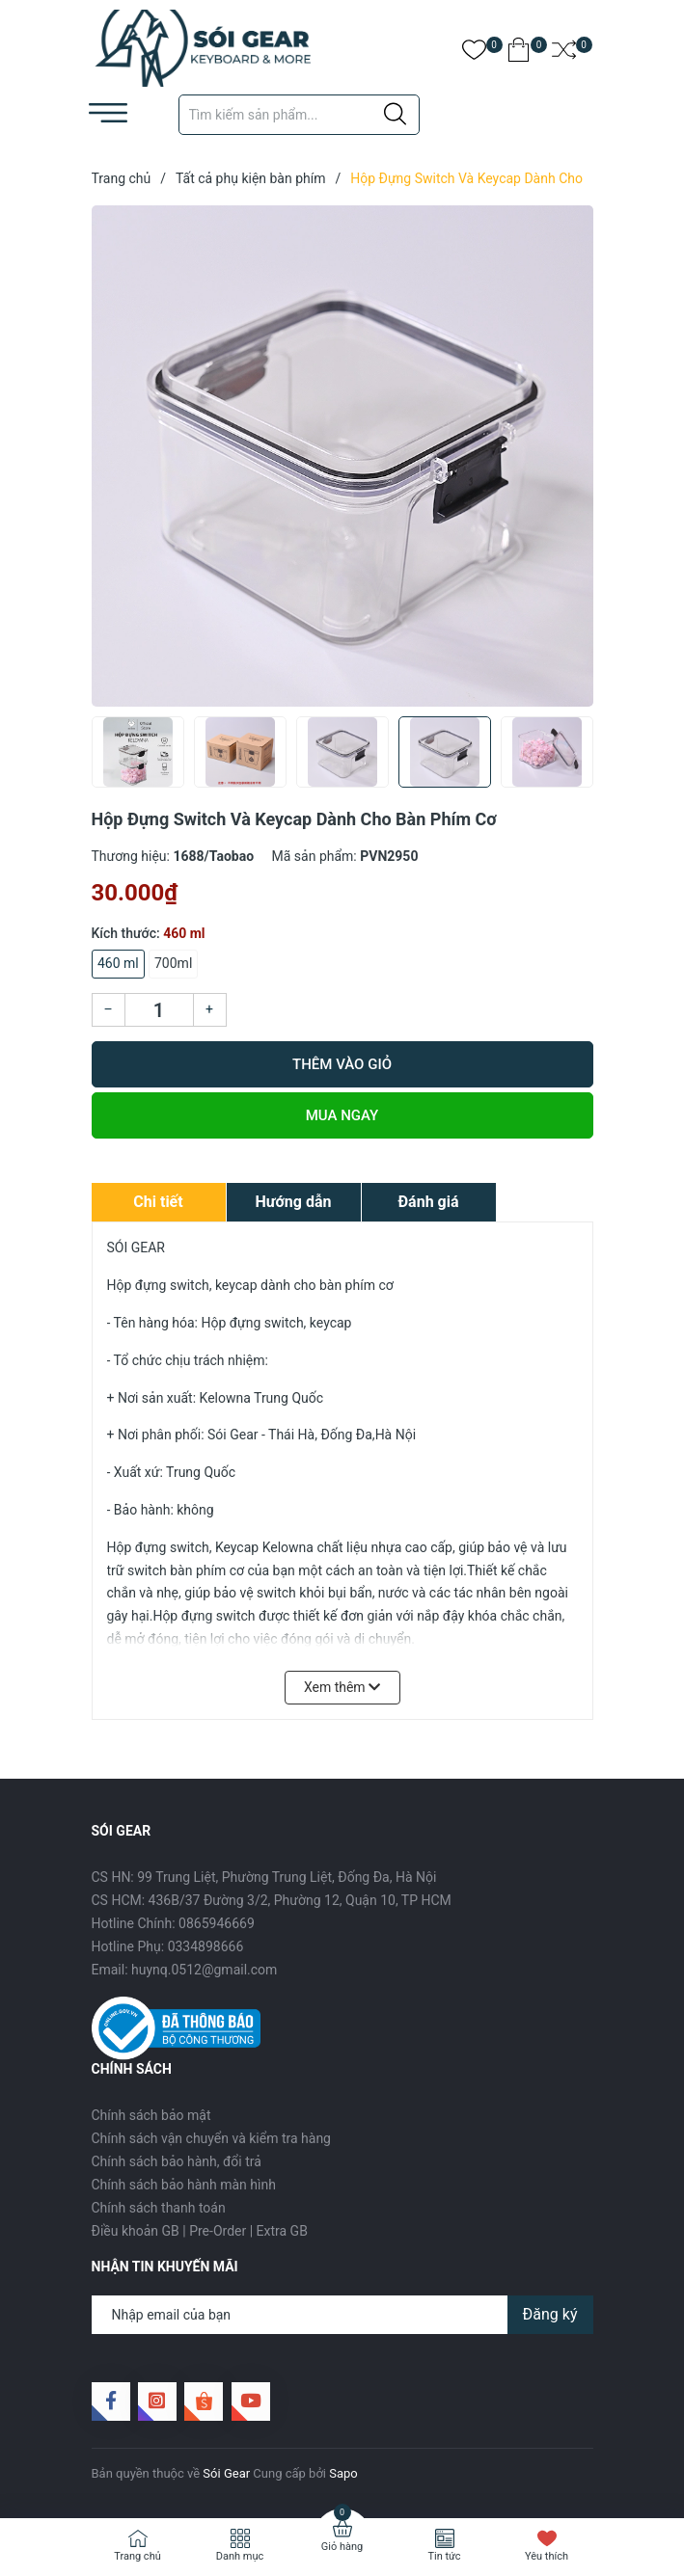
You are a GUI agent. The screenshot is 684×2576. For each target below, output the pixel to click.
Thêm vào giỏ (342, 1064)
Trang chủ (137, 2556)
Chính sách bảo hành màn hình (184, 2184)
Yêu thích (546, 2556)
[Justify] (395, 114)
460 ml (118, 963)
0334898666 (206, 1946)
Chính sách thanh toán (159, 2207)
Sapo (343, 2473)
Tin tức (443, 2556)
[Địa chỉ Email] (342, 2314)
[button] (572, 757)
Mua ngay (342, 1115)
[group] (342, 456)
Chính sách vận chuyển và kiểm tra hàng (211, 2138)
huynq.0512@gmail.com (204, 1969)
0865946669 (216, 1923)
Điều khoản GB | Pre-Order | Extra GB (200, 2231)
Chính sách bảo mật (151, 2115)
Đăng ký (550, 2314)
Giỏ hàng (342, 2546)
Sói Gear (226, 2473)
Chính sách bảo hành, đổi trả (176, 2161)
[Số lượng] (159, 1010)
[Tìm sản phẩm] (299, 114)
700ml (173, 963)
